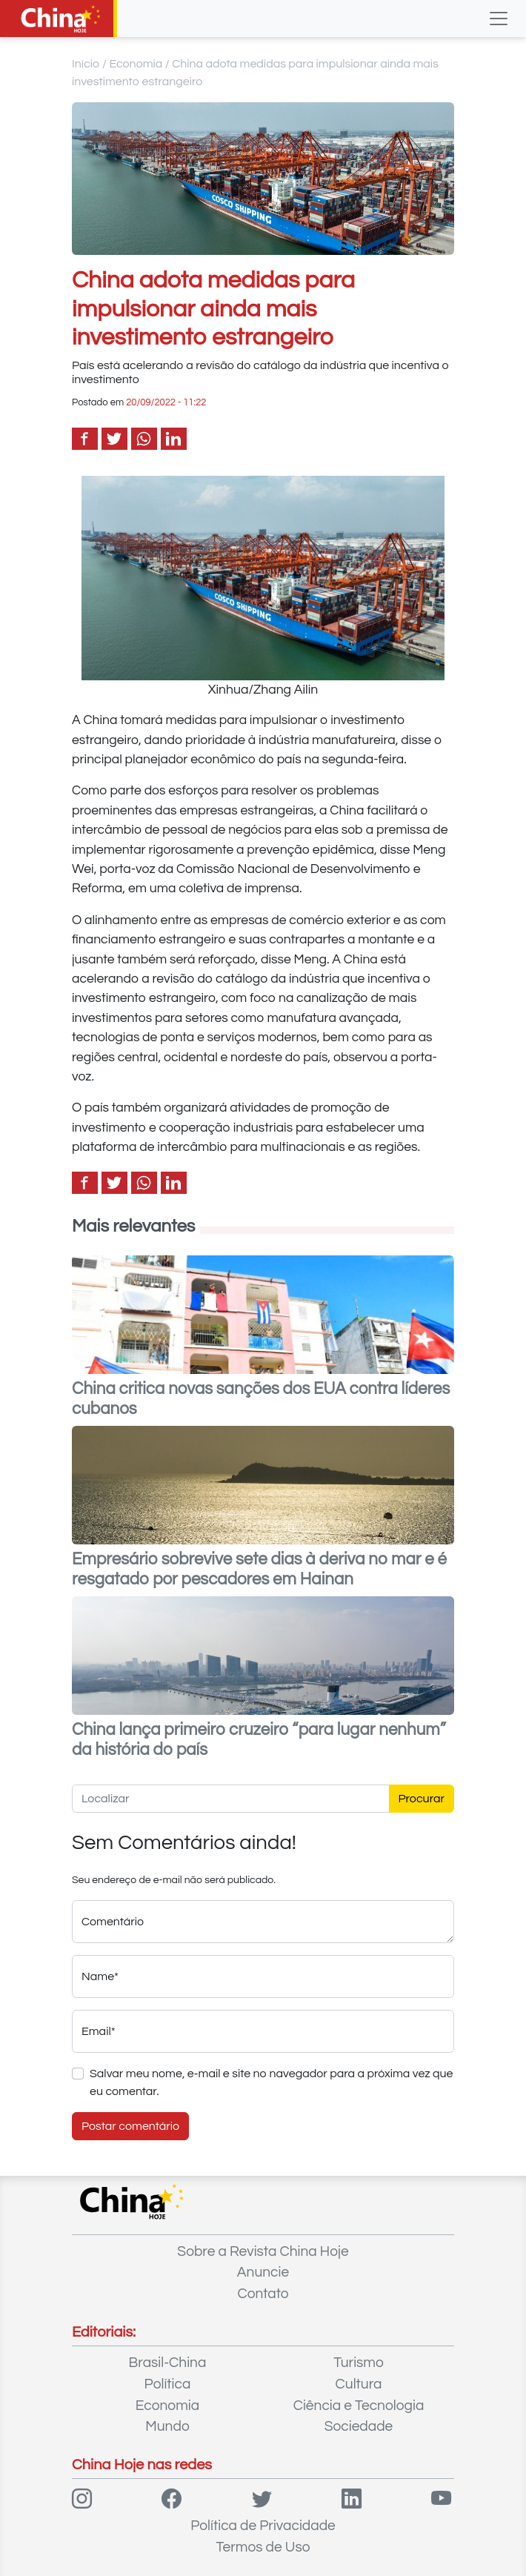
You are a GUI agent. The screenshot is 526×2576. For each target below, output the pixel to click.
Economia (135, 64)
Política (167, 2384)
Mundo (167, 2426)
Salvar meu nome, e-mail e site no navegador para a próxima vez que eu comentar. (271, 2082)
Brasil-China (168, 2362)
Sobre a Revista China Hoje (262, 2251)
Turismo (358, 2362)
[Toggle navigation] (499, 18)
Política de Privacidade (263, 2525)
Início (86, 64)
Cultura (359, 2384)
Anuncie (263, 2272)
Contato (262, 2293)
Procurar (422, 1799)
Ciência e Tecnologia (359, 2405)
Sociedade (358, 2426)
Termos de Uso (263, 2547)
